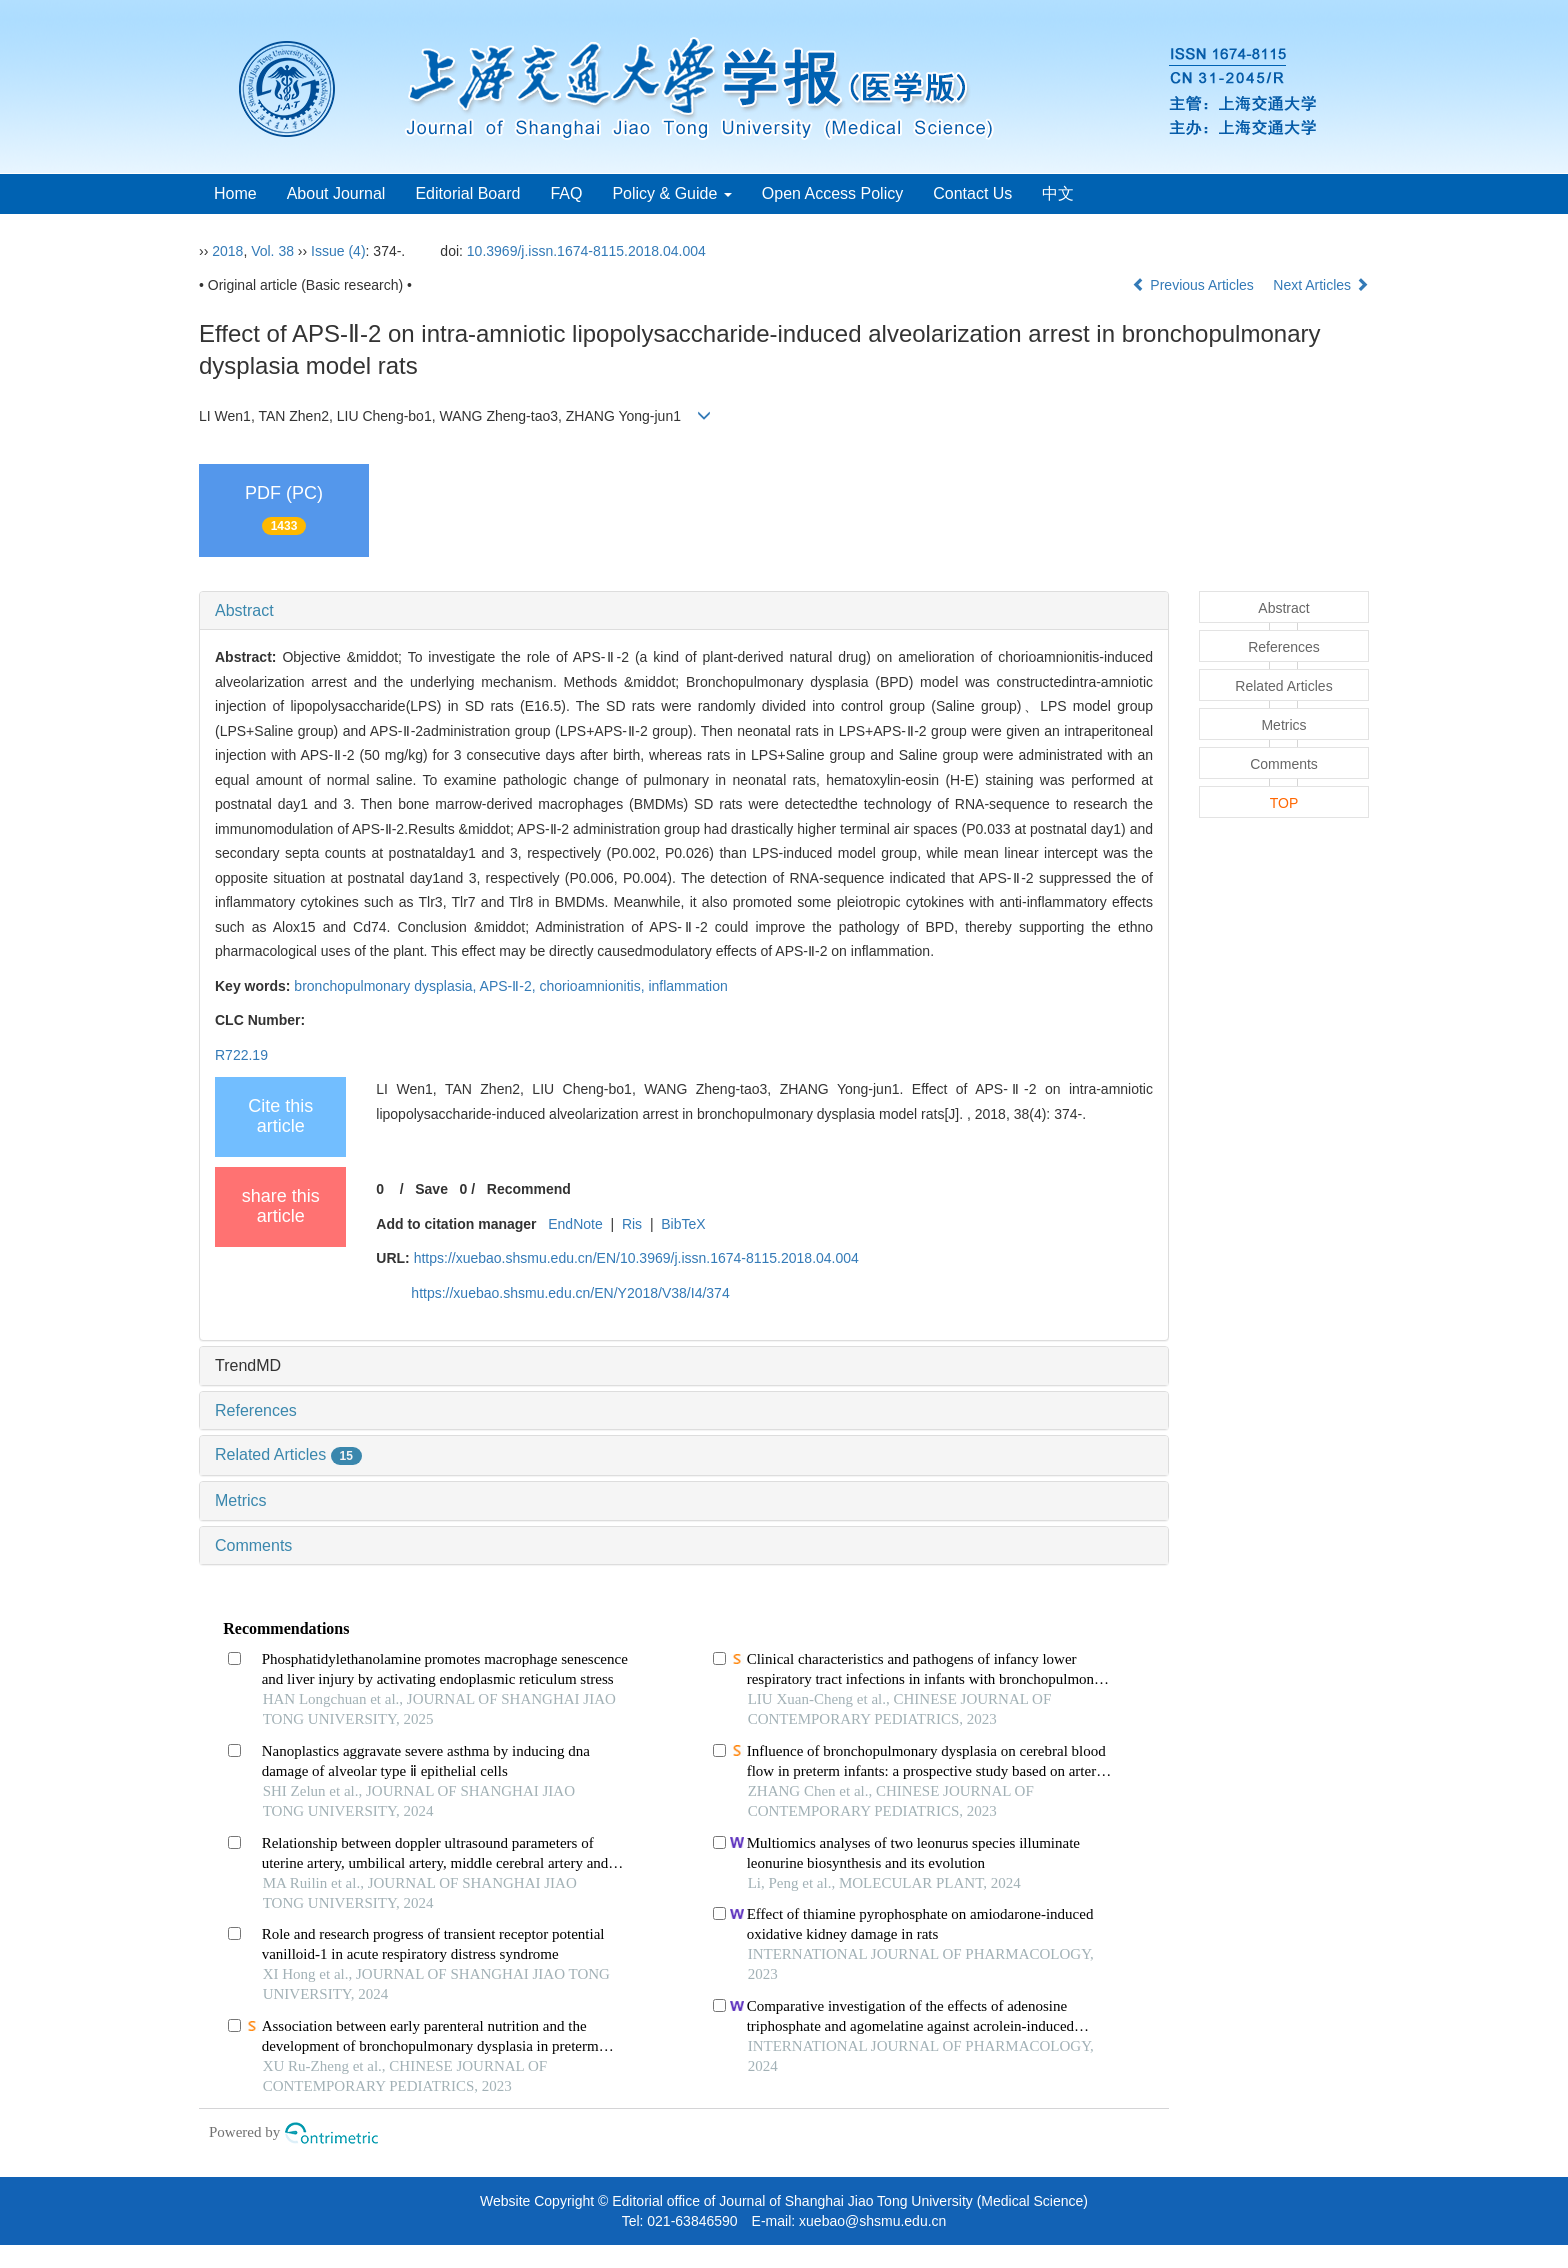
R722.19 (241, 1055)
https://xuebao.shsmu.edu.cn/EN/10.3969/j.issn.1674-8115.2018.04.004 (636, 1258)
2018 (227, 251)
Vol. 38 (272, 251)
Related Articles (288, 1454)
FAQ (566, 193)
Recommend (529, 1189)
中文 (1058, 193)
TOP (1284, 803)
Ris (632, 1224)
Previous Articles (1194, 285)
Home (235, 193)
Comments (253, 1545)
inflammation (687, 986)
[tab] (684, 611)
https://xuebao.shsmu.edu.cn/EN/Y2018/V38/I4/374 (570, 1293)
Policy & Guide (671, 193)
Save (431, 1189)
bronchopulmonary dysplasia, (386, 986)
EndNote (575, 1224)
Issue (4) (338, 251)
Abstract (244, 610)
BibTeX (683, 1224)
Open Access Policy (832, 193)
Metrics (241, 1500)
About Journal (336, 193)
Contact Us (972, 193)
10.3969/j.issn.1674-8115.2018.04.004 (586, 251)
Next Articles (1321, 285)
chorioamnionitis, (594, 986)
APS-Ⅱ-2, (510, 986)
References (256, 1410)
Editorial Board (467, 193)
